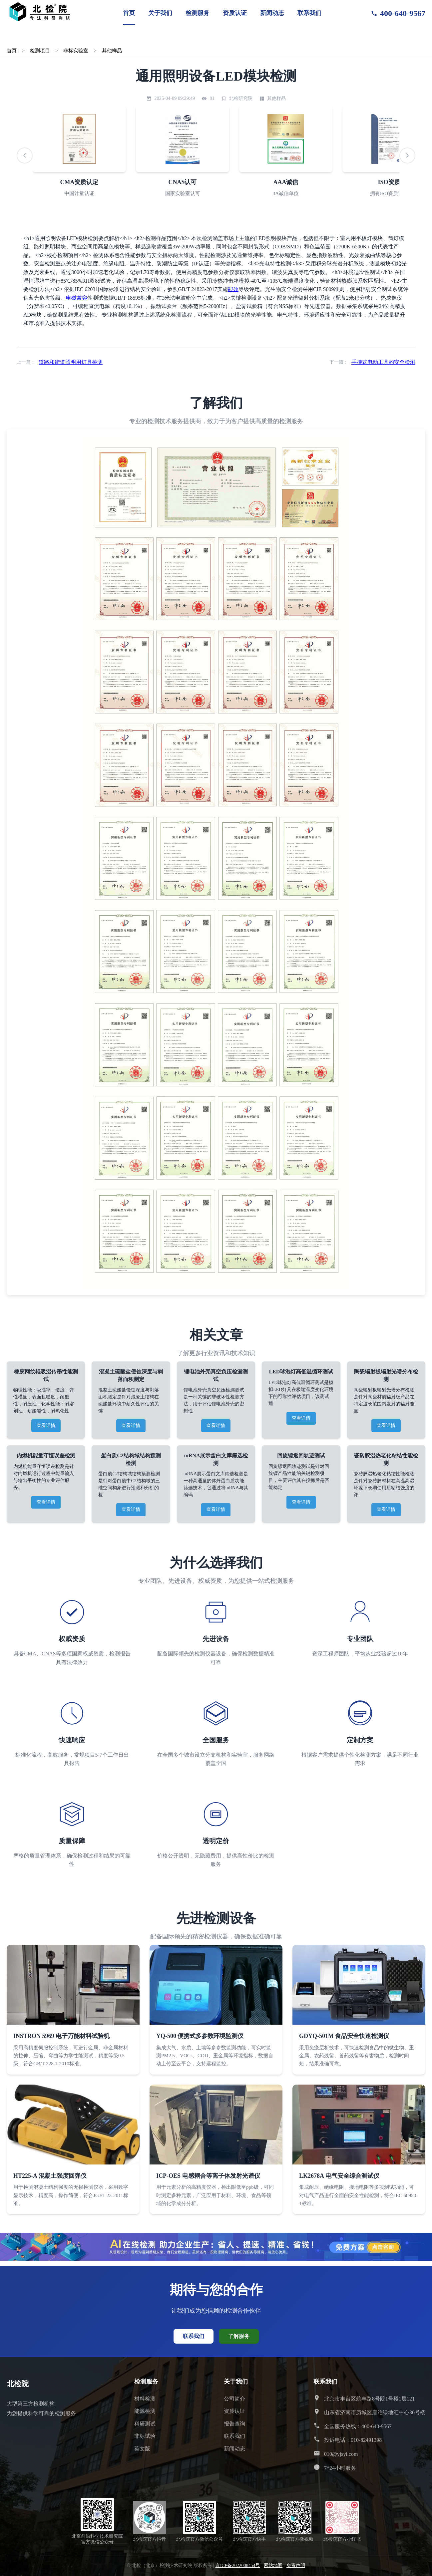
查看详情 (46, 1425)
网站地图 (273, 2565)
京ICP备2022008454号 (238, 2565)
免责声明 (295, 2565)
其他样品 (112, 50)
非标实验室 (75, 50)
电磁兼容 (76, 298)
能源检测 (145, 2411)
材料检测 (145, 2399)
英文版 (142, 2448)
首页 (129, 13)
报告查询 (234, 2424)
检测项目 (40, 50)
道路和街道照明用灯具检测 (71, 362)
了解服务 (238, 2336)
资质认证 (235, 13)
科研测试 (145, 2424)
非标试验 (145, 2436)
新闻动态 (272, 13)
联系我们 (309, 13)
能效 (233, 289)
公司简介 (234, 2399)
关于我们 (160, 13)
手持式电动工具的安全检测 (383, 362)
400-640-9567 (398, 13)
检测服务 (198, 13)
